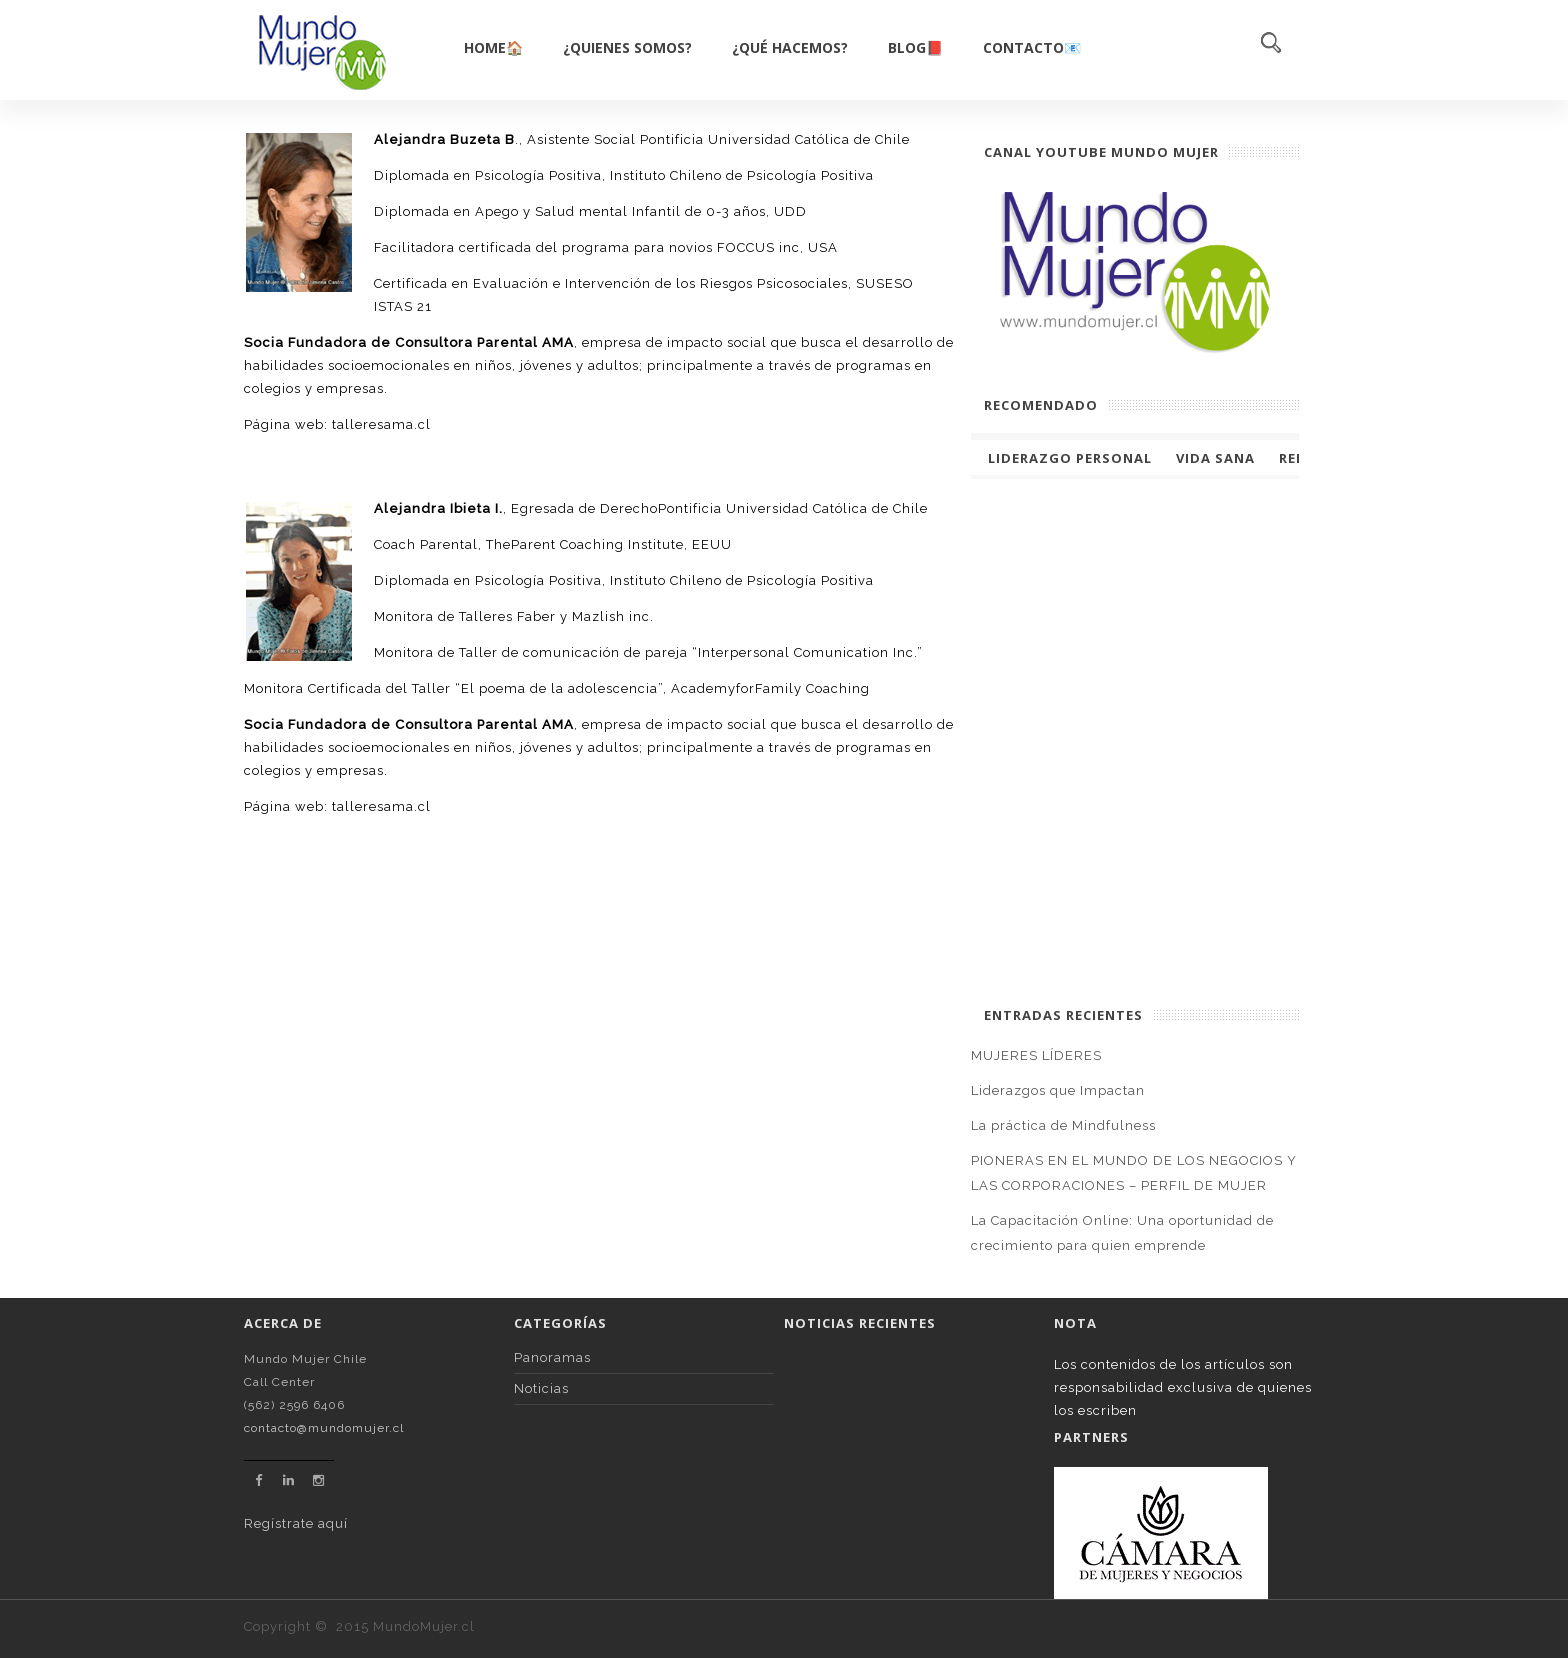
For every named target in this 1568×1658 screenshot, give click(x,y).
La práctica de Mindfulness (1063, 1125)
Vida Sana (1215, 458)
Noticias (541, 1388)
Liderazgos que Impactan (1058, 1090)
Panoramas (552, 1357)
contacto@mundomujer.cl (324, 1428)
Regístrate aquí (296, 1523)
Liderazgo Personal (1070, 458)
